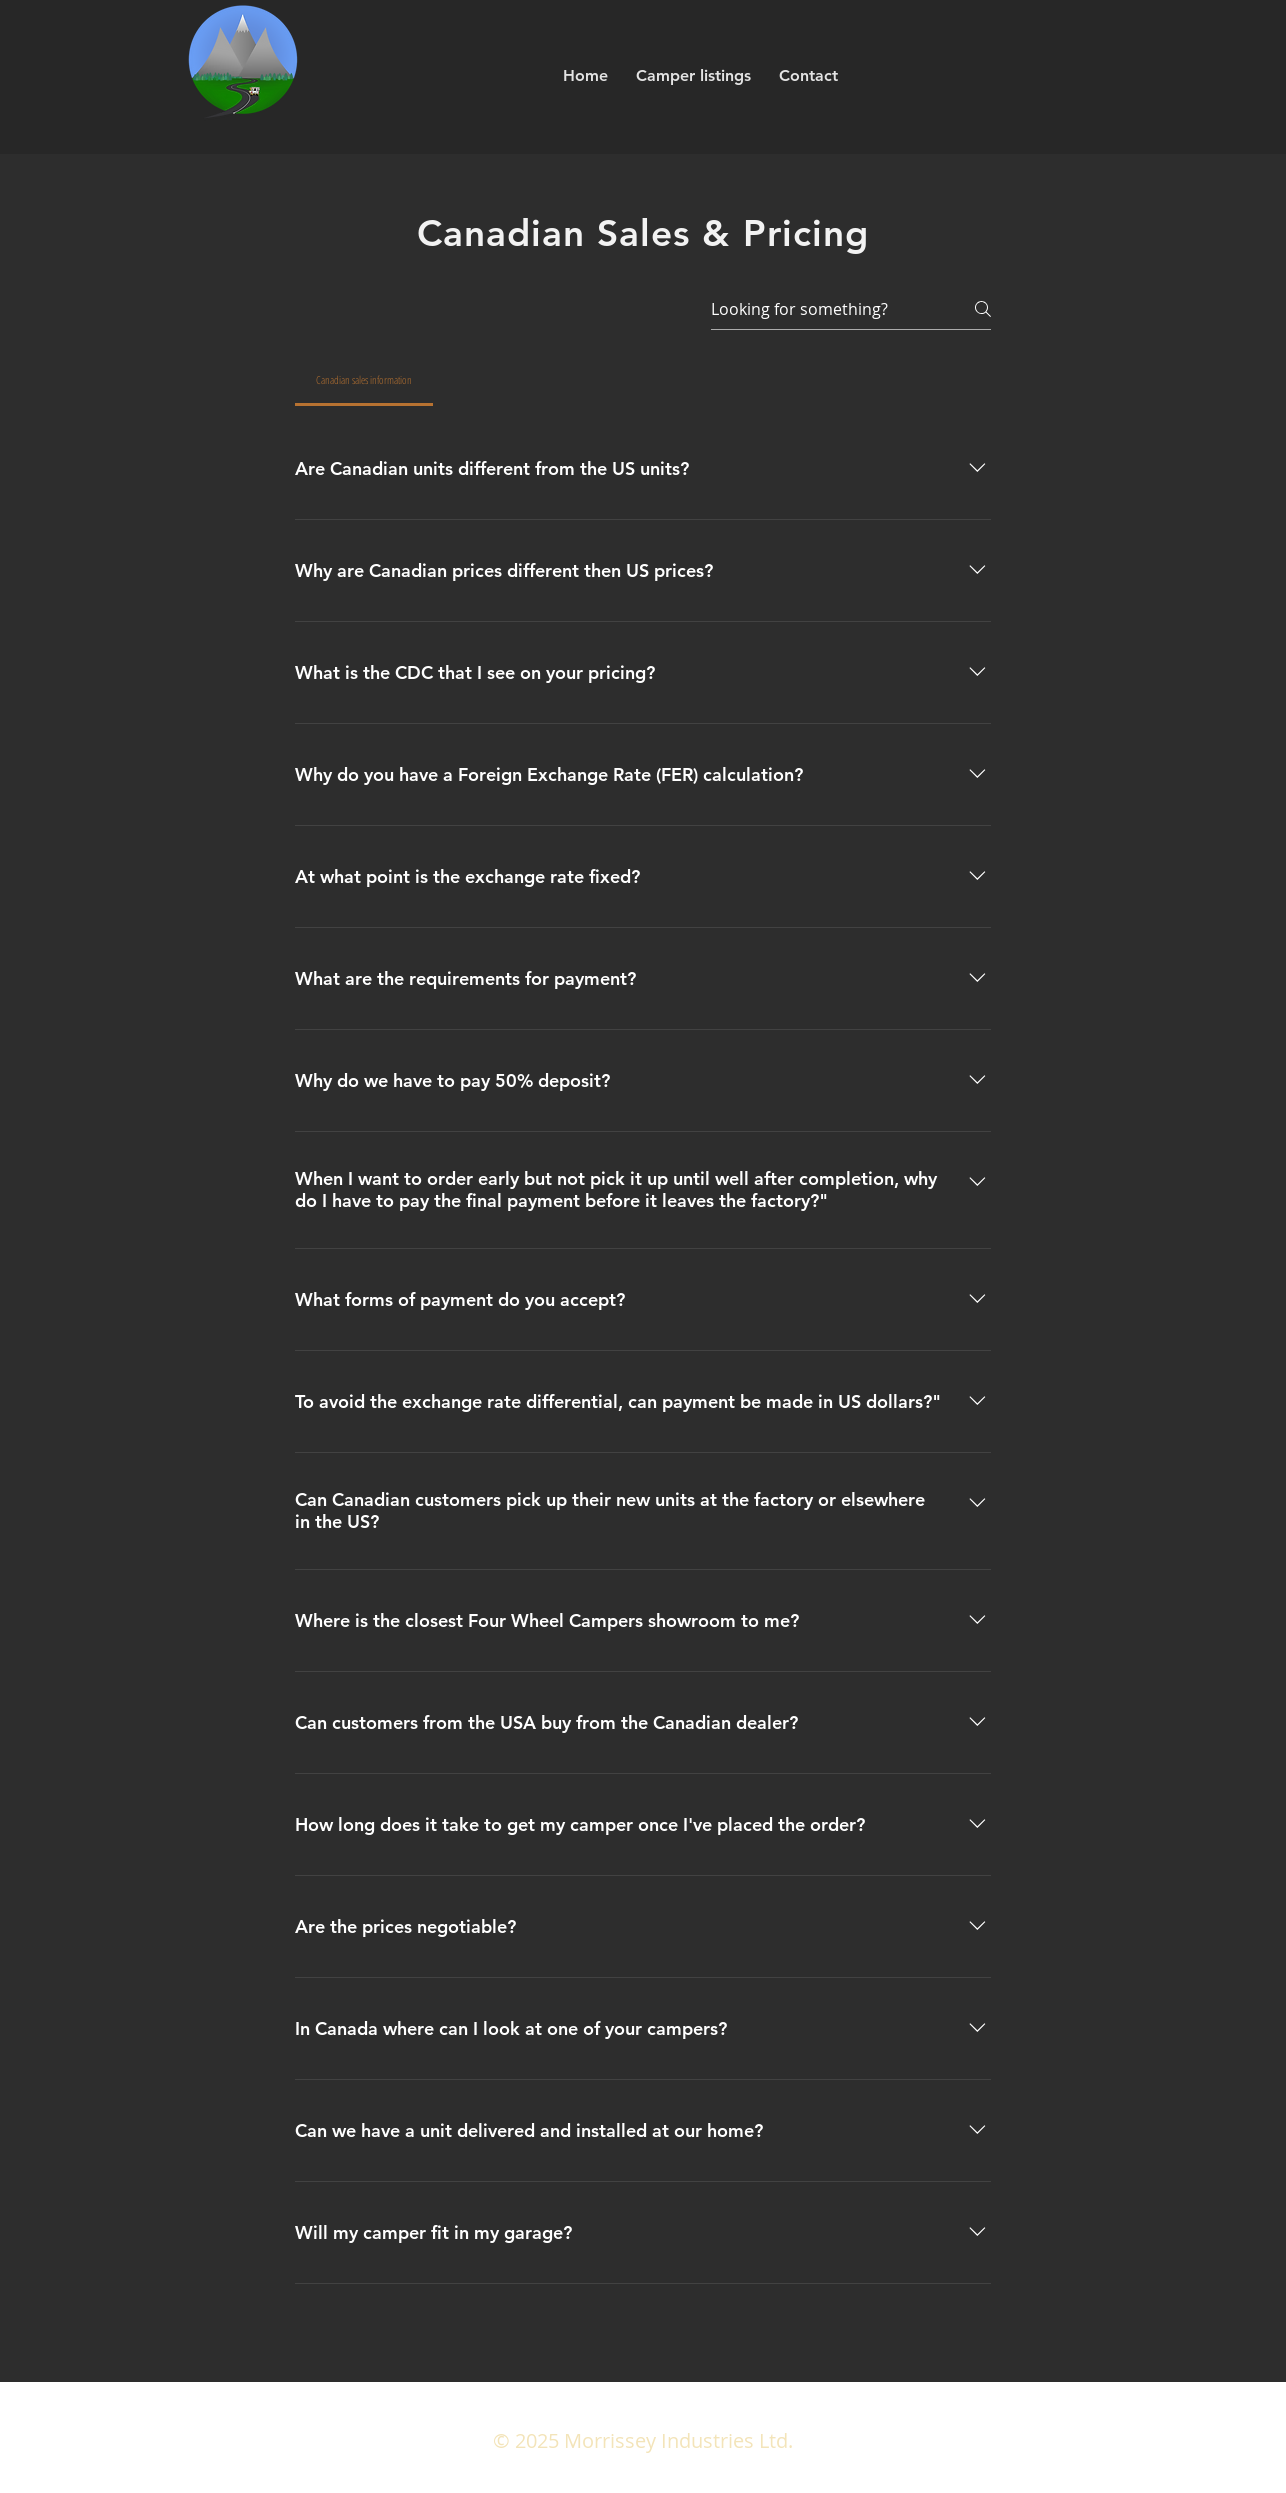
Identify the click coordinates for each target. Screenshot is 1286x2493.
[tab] (364, 380)
